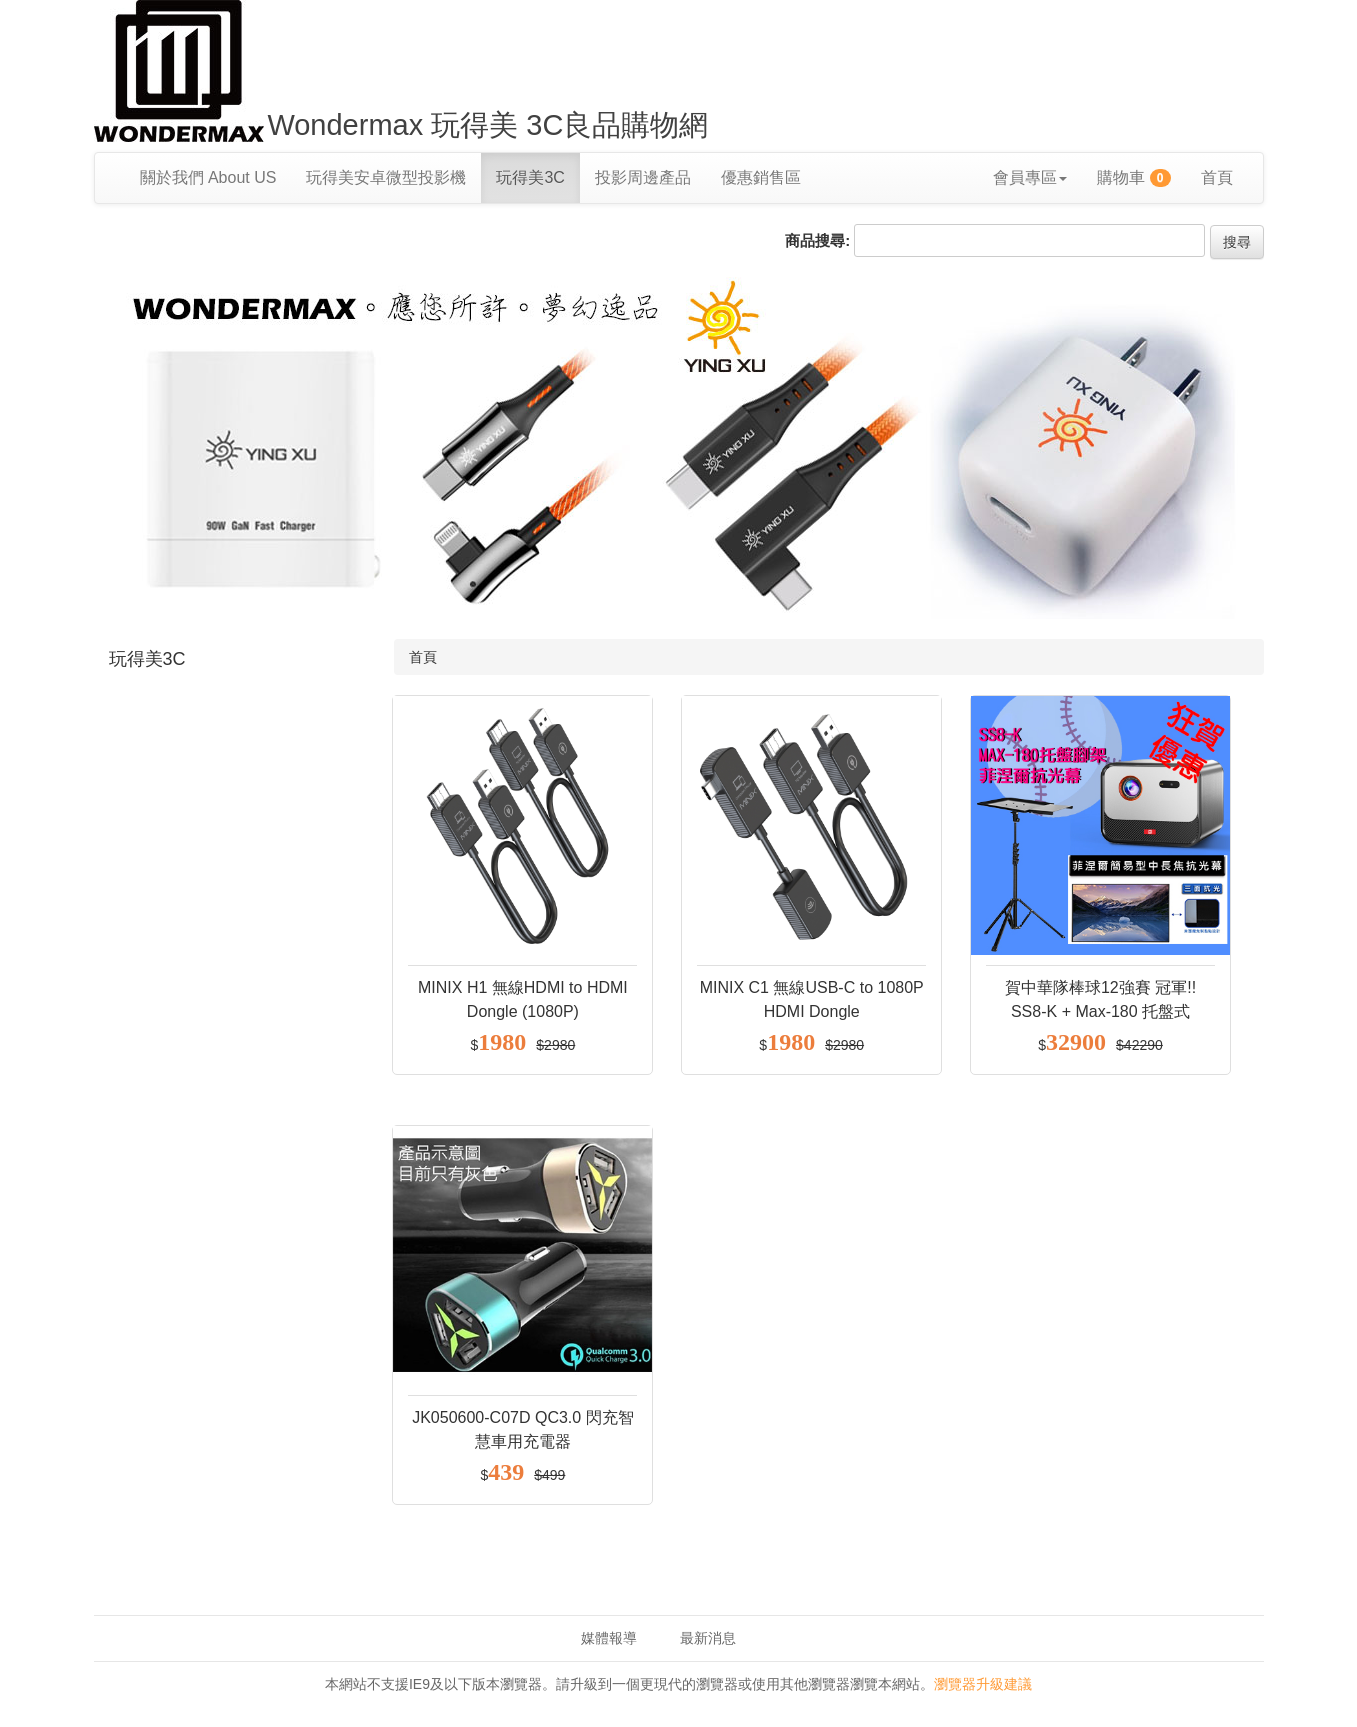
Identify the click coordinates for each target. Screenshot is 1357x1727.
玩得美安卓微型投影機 (386, 177)
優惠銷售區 (761, 177)
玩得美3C (530, 177)
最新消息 (708, 1638)
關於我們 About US (208, 177)
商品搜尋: (817, 240)
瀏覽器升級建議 (983, 1684)
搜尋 (1237, 242)
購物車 (1134, 178)
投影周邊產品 (643, 177)
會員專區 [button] (1030, 177)
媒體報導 (609, 1638)
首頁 (1217, 177)
